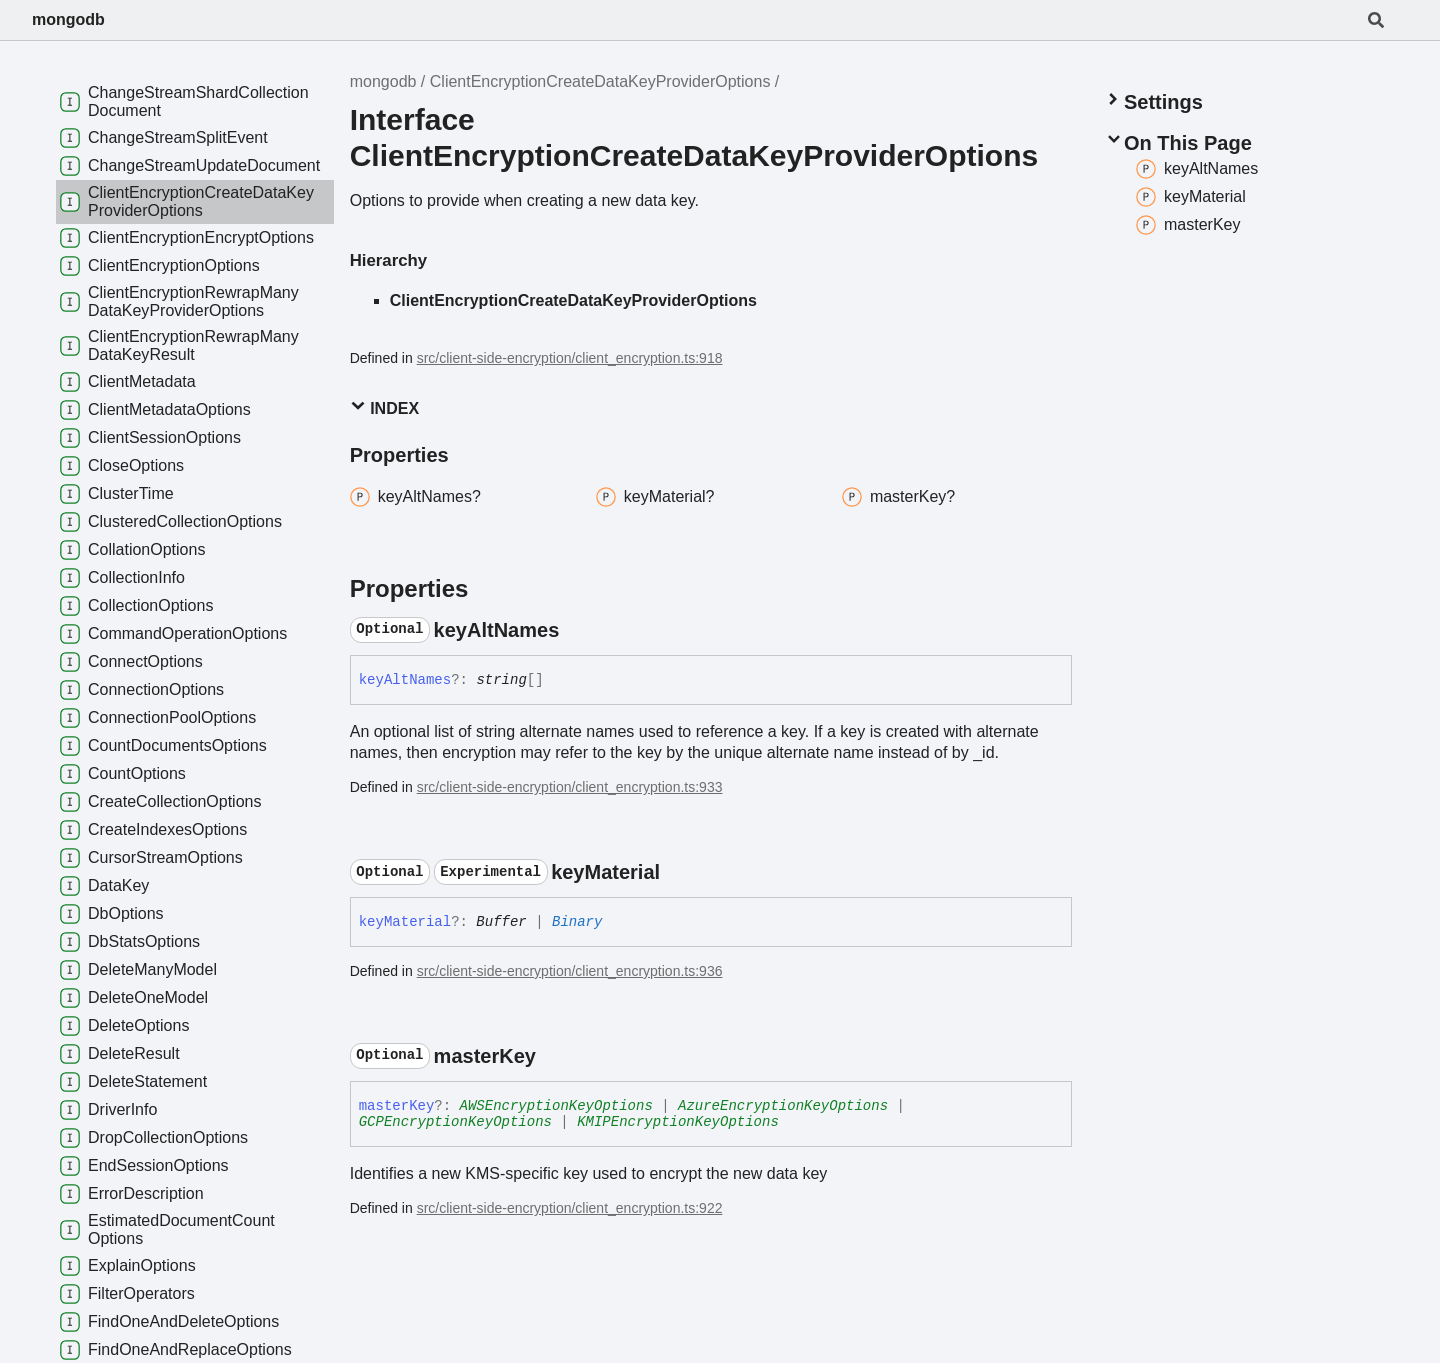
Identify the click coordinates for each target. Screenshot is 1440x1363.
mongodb (68, 19)
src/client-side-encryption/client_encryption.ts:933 (570, 787)
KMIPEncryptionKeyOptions (678, 1122)
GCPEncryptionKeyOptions (455, 1122)
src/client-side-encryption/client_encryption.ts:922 (570, 1208)
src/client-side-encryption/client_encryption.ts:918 (570, 358)
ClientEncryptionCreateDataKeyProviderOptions (600, 81)
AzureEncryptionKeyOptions (783, 1106)
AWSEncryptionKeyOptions (556, 1106)
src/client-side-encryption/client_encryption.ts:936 (570, 971)
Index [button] (384, 407)
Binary (577, 922)
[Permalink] (577, 630)
